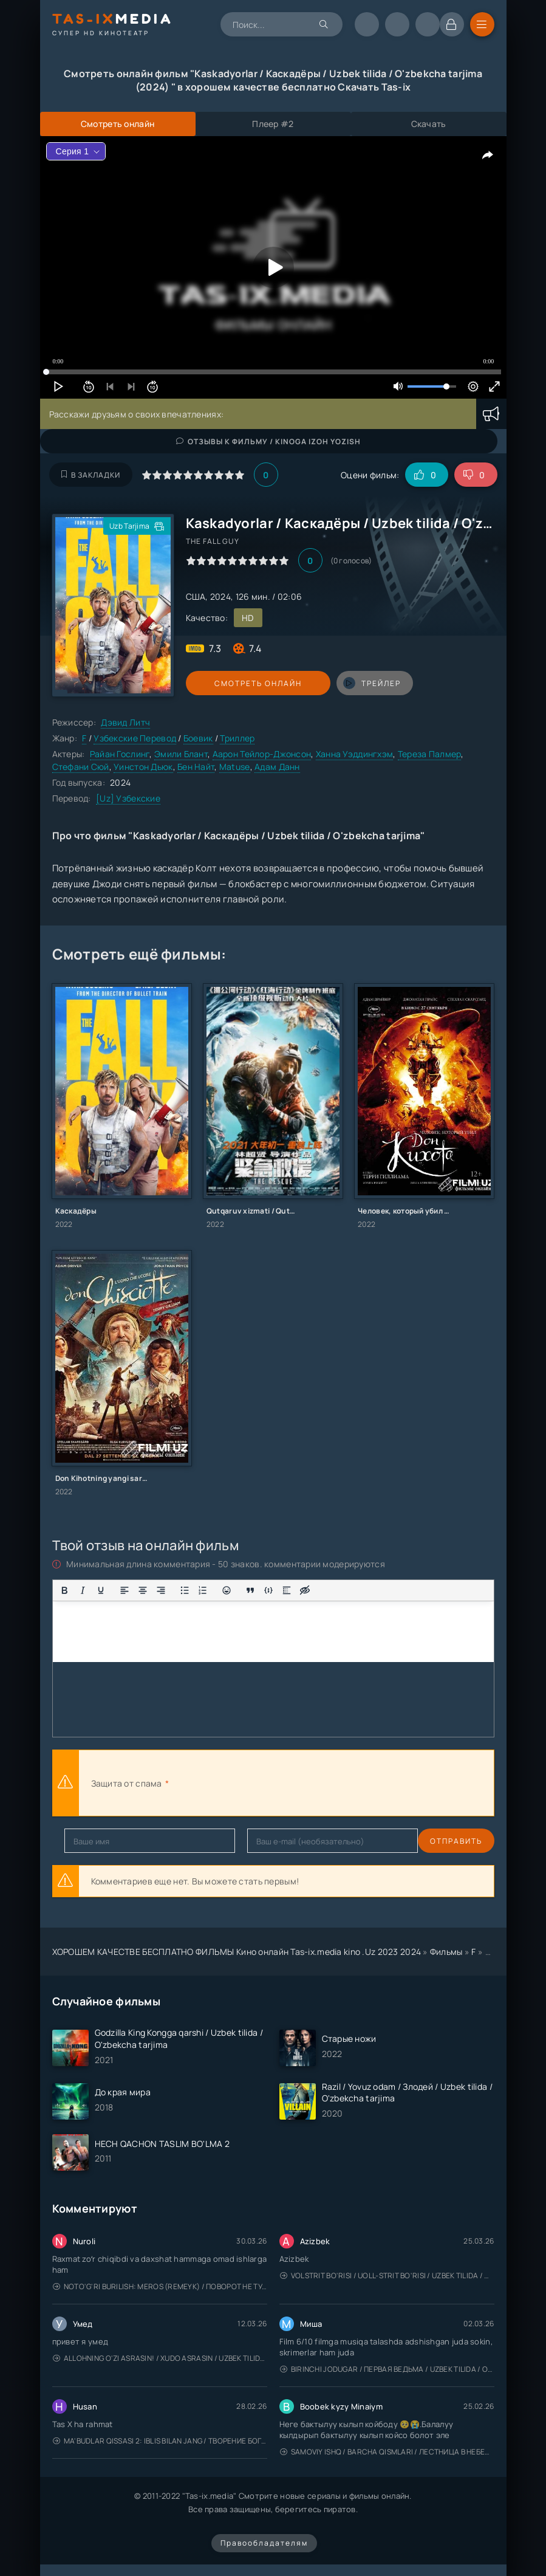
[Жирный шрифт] (64, 1590)
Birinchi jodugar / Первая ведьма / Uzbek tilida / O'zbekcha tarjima (387, 2369)
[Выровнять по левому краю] (124, 1590)
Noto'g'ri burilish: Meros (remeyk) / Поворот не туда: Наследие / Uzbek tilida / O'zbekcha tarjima (160, 2286)
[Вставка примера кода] (268, 1590)
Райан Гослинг (120, 754)
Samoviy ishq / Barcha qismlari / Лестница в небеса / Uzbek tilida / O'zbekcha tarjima (387, 2452)
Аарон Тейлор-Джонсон (262, 754)
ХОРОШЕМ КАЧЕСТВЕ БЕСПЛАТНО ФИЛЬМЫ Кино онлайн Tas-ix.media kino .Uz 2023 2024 (236, 1951)
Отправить (90, 1841)
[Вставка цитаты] (250, 1590)
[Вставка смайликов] (226, 1590)
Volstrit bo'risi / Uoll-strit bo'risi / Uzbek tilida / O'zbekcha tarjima (387, 2275)
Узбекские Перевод (135, 738)
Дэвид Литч (125, 722)
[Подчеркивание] (101, 1590)
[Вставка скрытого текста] (305, 1590)
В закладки (90, 475)
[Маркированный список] (185, 1590)
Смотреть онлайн (241, 683)
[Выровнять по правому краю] (161, 1590)
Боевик (198, 738)
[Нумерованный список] (203, 1590)
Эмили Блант (181, 754)
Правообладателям (264, 2543)
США (196, 596)
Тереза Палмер (430, 754)
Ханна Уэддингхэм (354, 754)
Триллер (237, 738)
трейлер (339, 683)
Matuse (234, 766)
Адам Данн (277, 766)
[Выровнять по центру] (143, 1590)
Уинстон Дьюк (143, 766)
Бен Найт (195, 766)
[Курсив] (82, 1590)
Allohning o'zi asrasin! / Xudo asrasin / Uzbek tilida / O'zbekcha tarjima (160, 2358)
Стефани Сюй (80, 766)
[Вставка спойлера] (287, 1590)
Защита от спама (126, 1783)
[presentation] (305, 1783)
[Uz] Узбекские (128, 798)
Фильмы (446, 1951)
